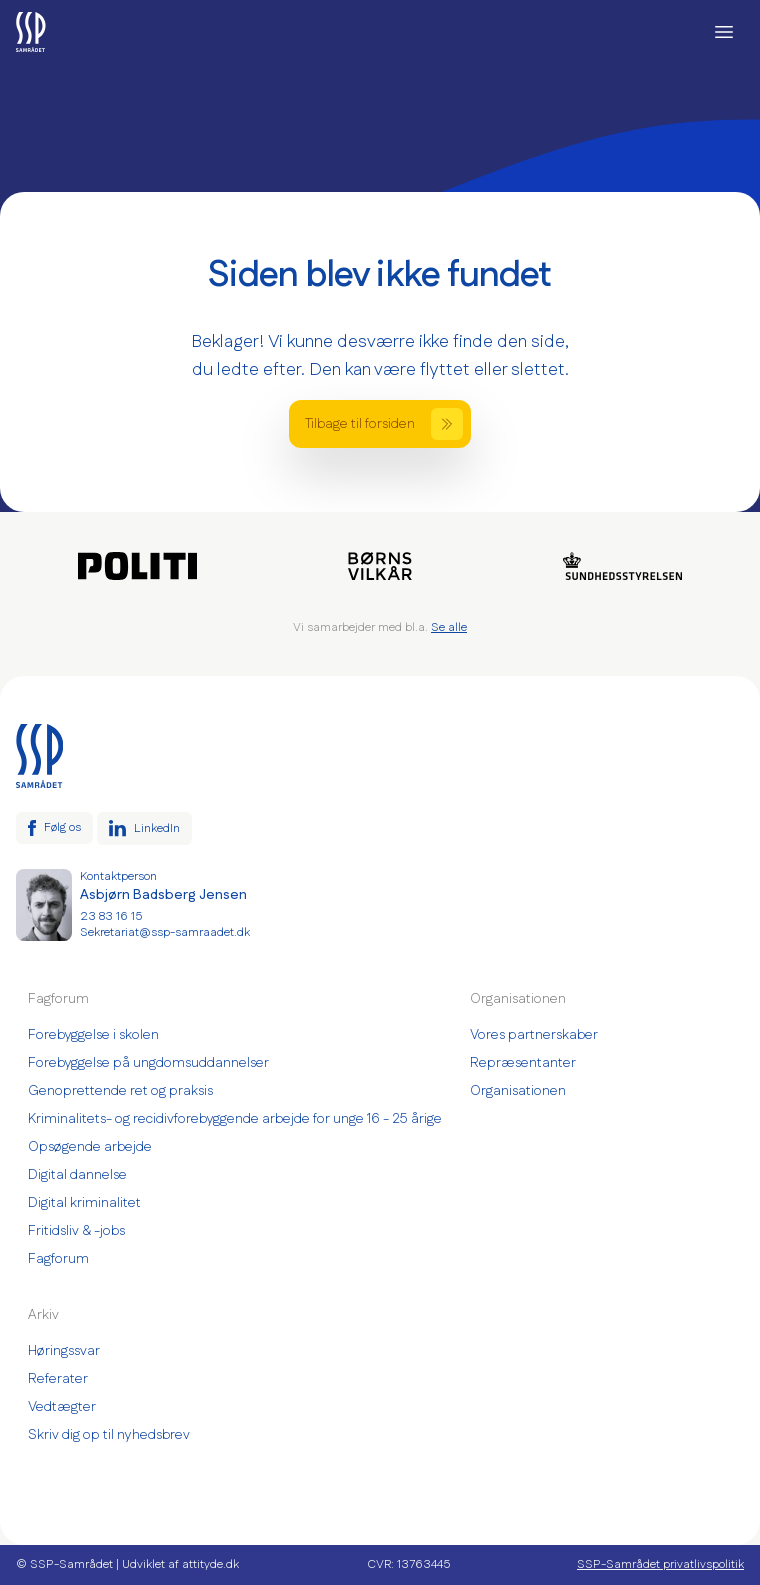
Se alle (449, 627)
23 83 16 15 (111, 917)
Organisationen (518, 1091)
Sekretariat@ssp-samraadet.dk (165, 933)
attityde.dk (210, 1564)
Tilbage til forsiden (384, 424)
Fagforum (58, 1259)
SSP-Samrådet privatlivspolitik (660, 1565)
